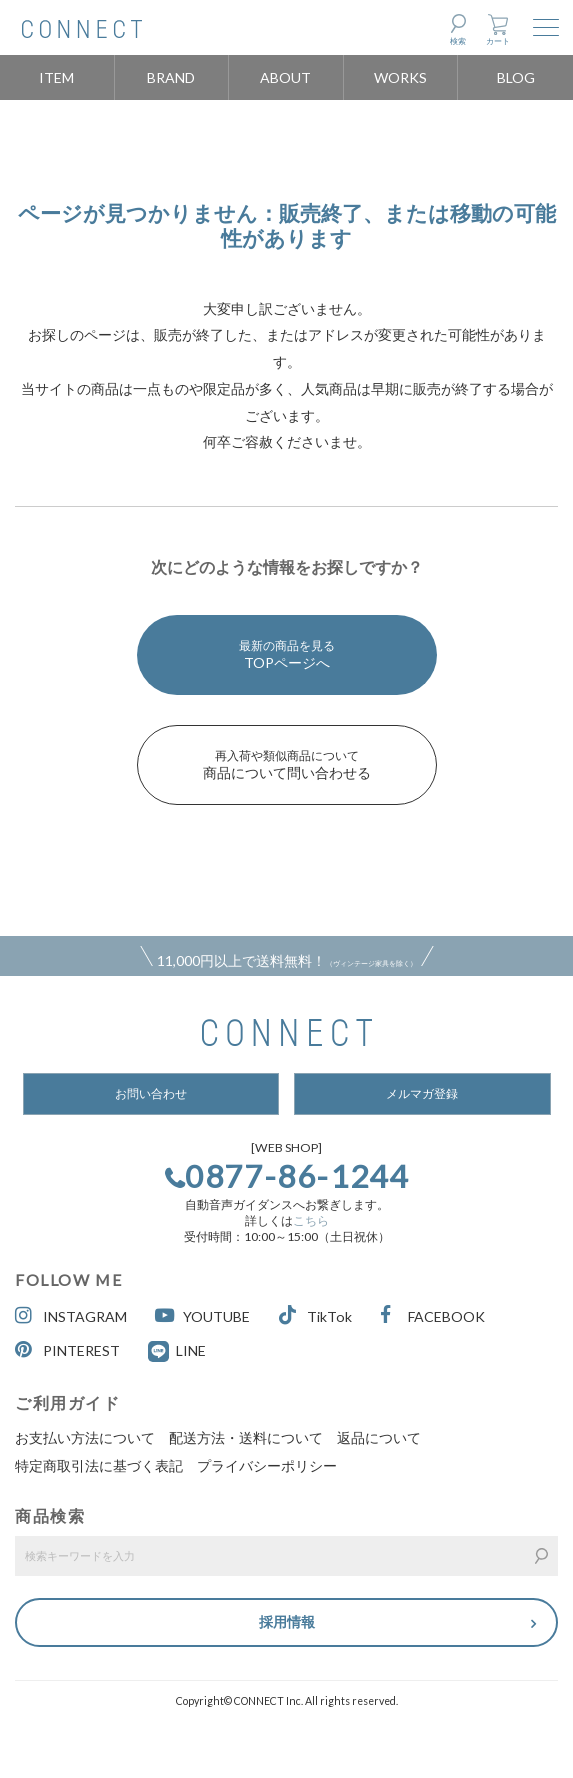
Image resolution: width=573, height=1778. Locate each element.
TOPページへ (287, 654)
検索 (458, 41)
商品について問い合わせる (287, 764)
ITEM (56, 77)
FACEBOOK (432, 1315)
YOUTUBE (202, 1315)
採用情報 (287, 1621)
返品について (379, 1437)
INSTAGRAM (71, 1315)
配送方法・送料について (246, 1437)
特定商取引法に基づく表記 (99, 1465)
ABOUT (285, 77)
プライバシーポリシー (267, 1465)
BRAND (171, 77)
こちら (311, 1220)
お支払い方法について (85, 1437)
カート (498, 41)
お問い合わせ (151, 1093)
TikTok (315, 1315)
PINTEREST (67, 1349)
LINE (191, 1350)
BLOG (516, 77)
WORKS (400, 77)
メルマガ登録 (422, 1093)
